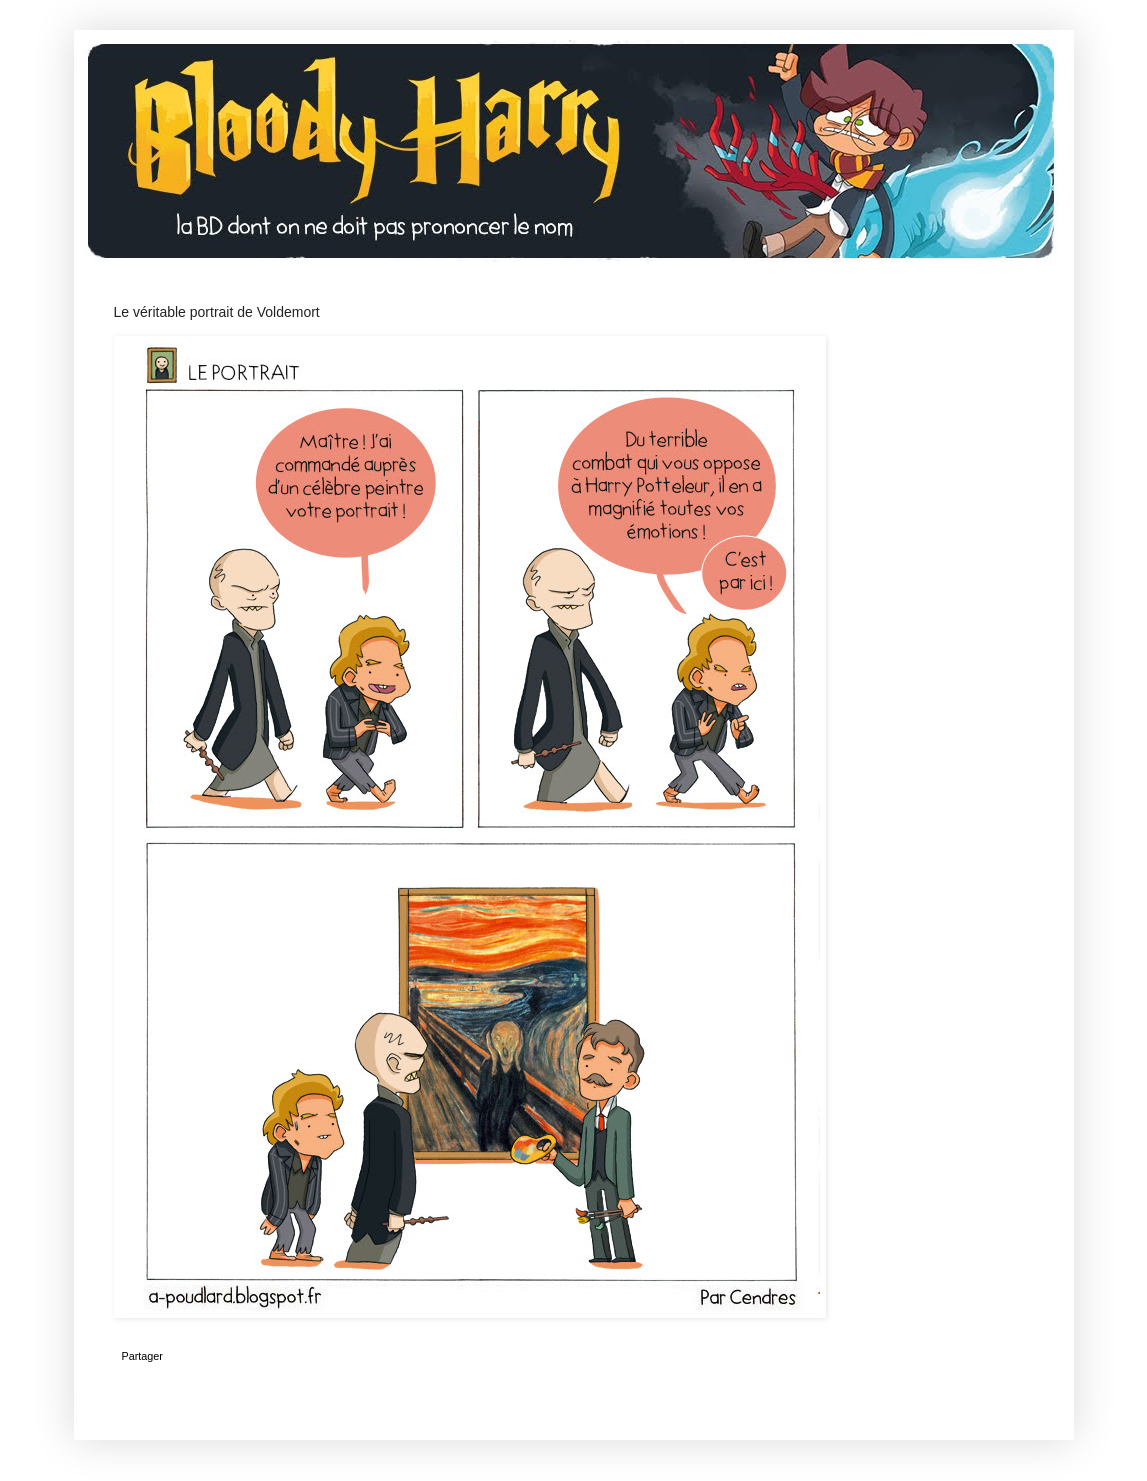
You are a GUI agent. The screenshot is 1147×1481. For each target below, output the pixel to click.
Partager (142, 1356)
